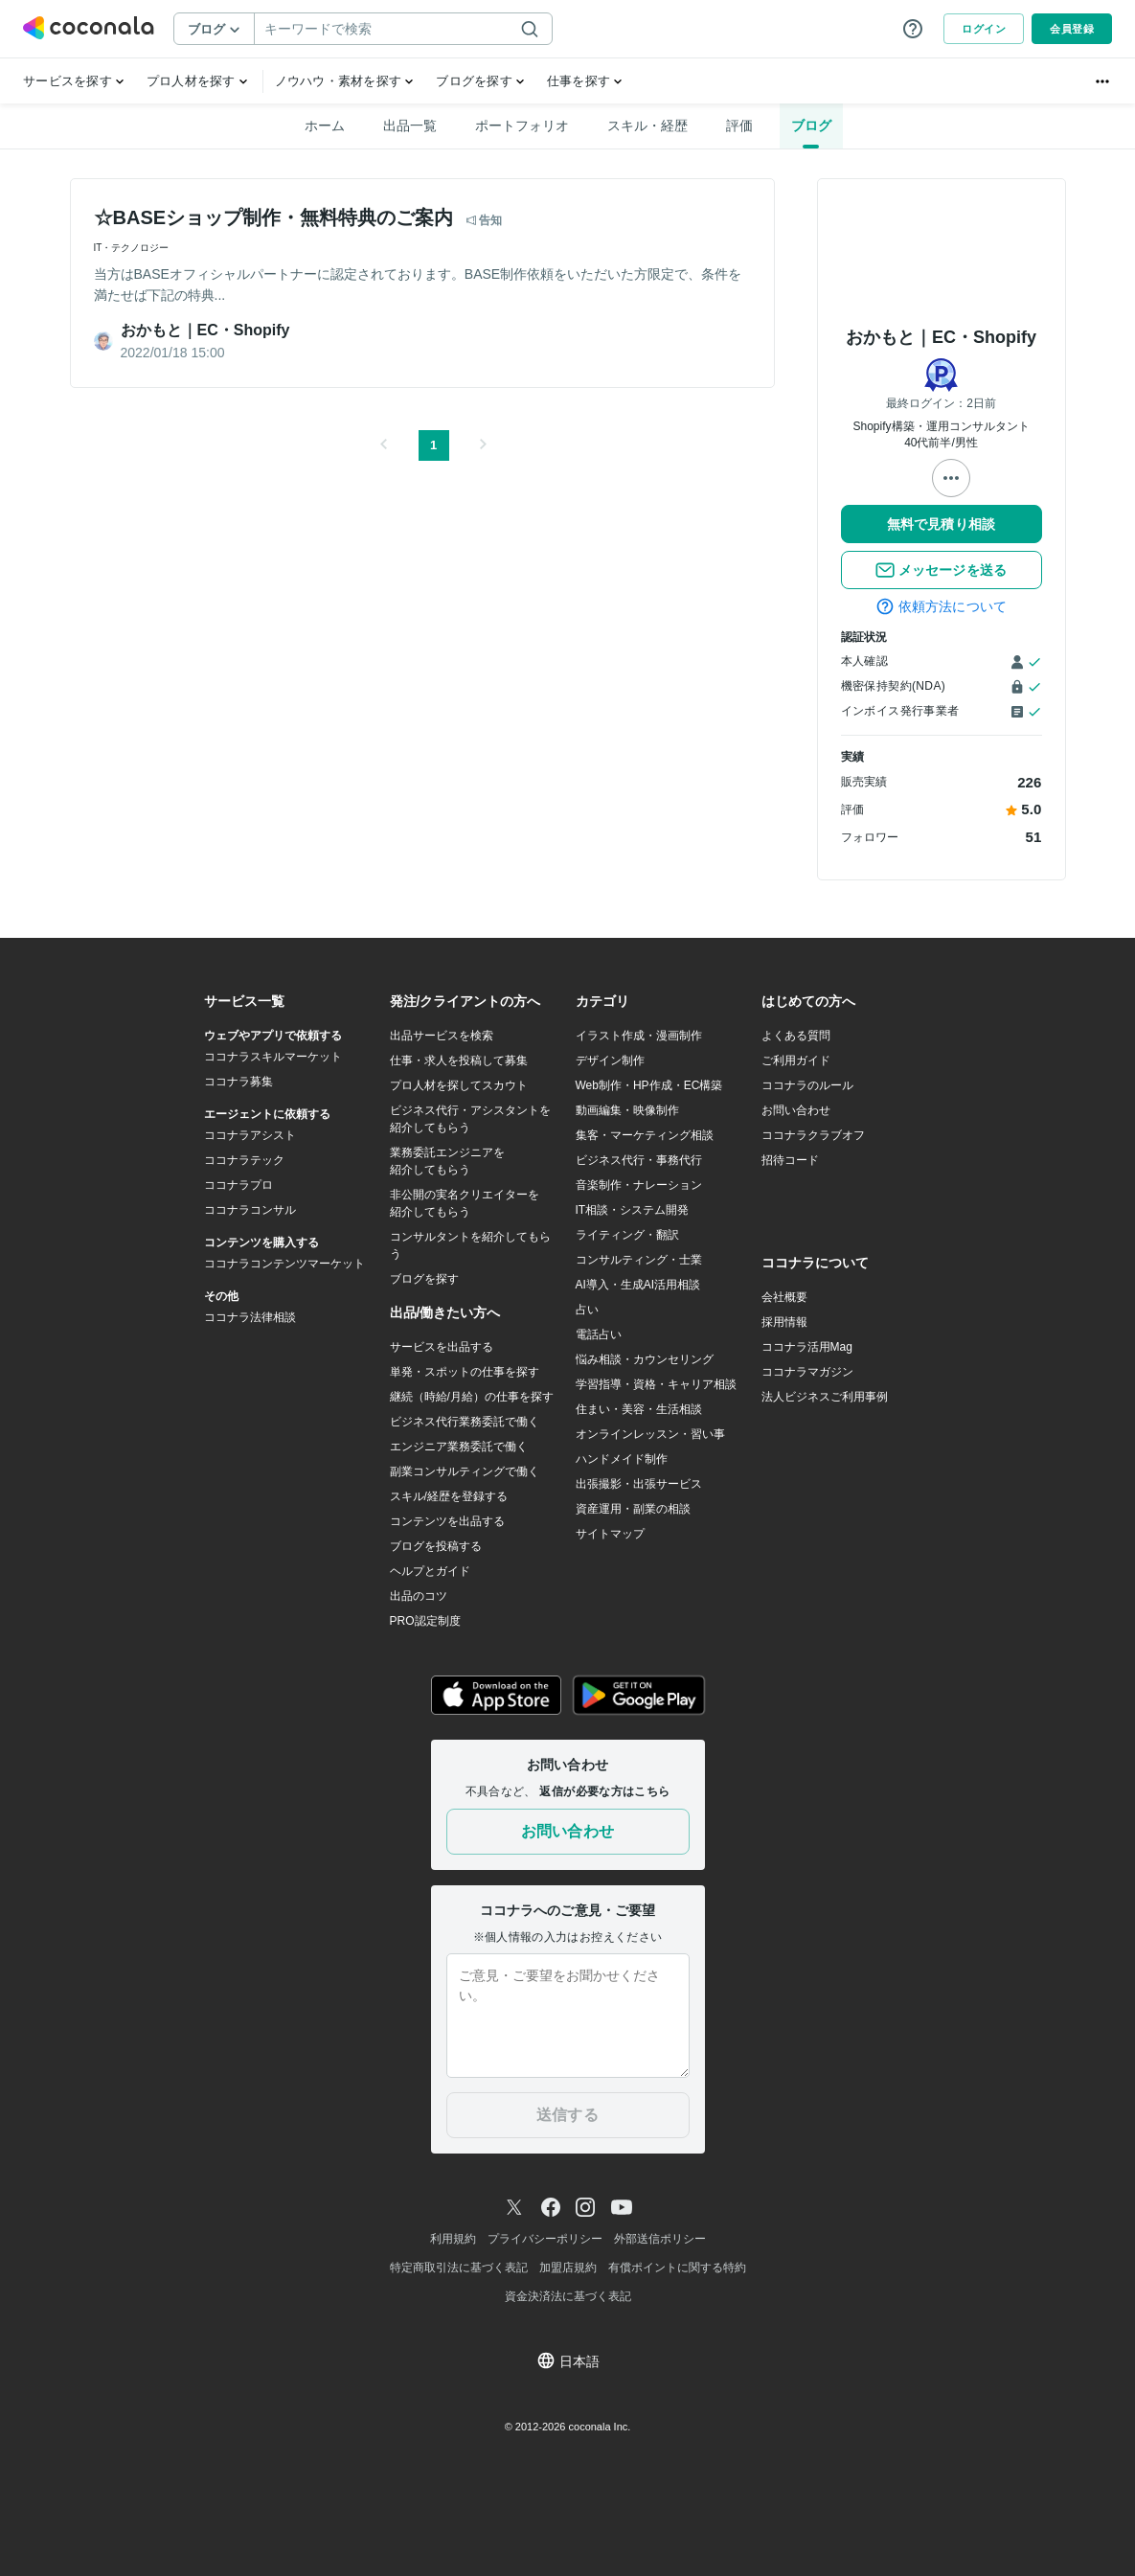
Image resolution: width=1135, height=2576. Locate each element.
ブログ (811, 125)
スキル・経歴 (647, 125)
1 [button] (433, 445)
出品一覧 (410, 125)
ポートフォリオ (522, 125)
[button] (384, 445)
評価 (739, 125)
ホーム (325, 125)
